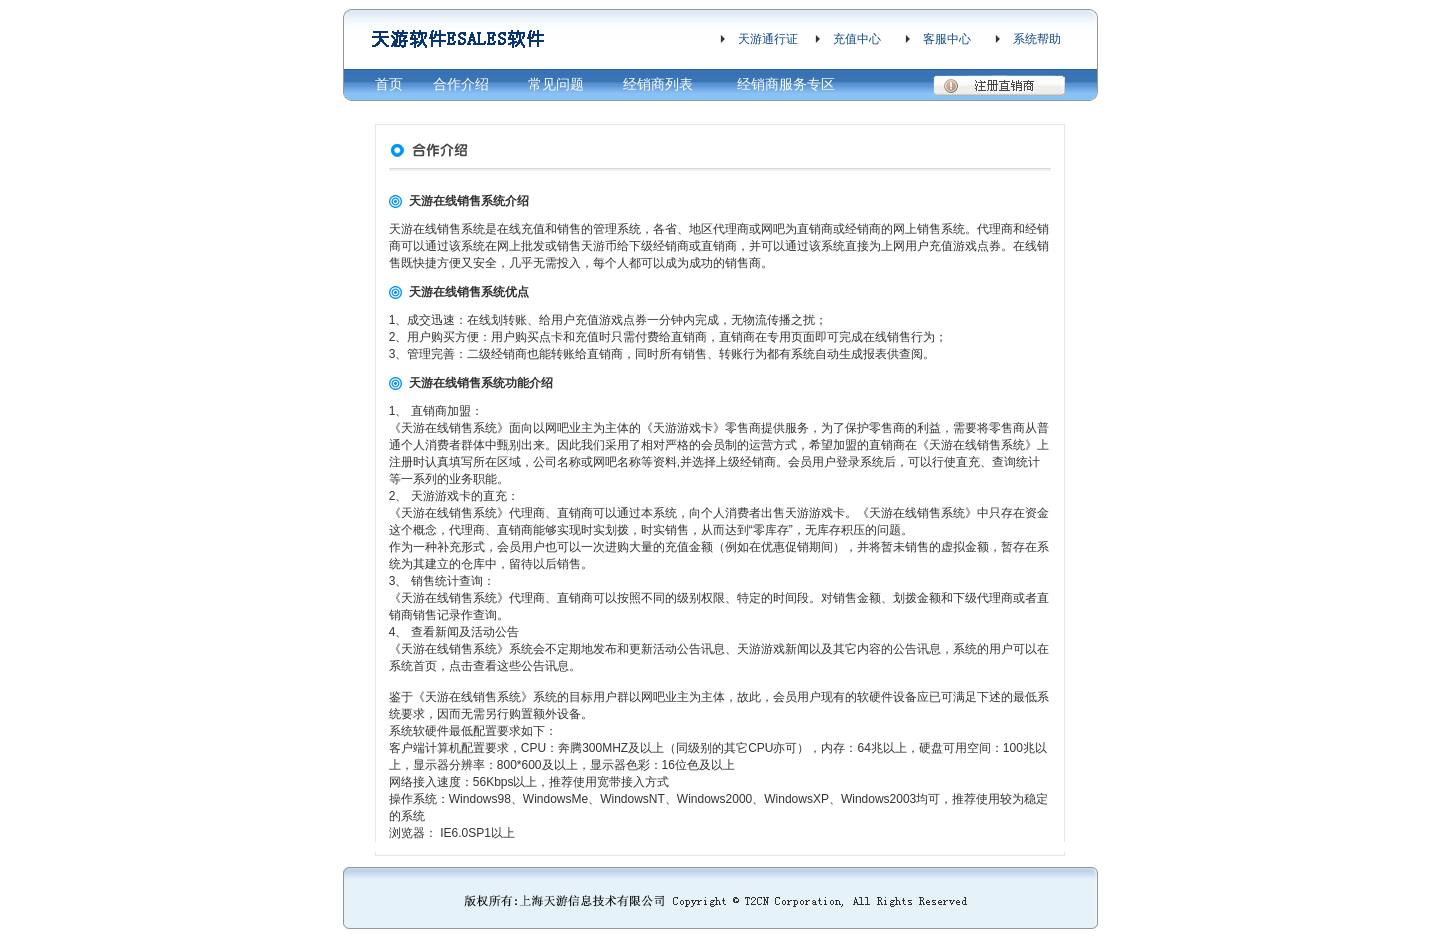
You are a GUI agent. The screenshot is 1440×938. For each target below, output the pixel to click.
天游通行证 (768, 39)
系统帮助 (1037, 39)
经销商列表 (658, 84)
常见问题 (556, 84)
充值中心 (857, 39)
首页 (389, 84)
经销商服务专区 (786, 84)
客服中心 (947, 39)
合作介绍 (461, 84)
